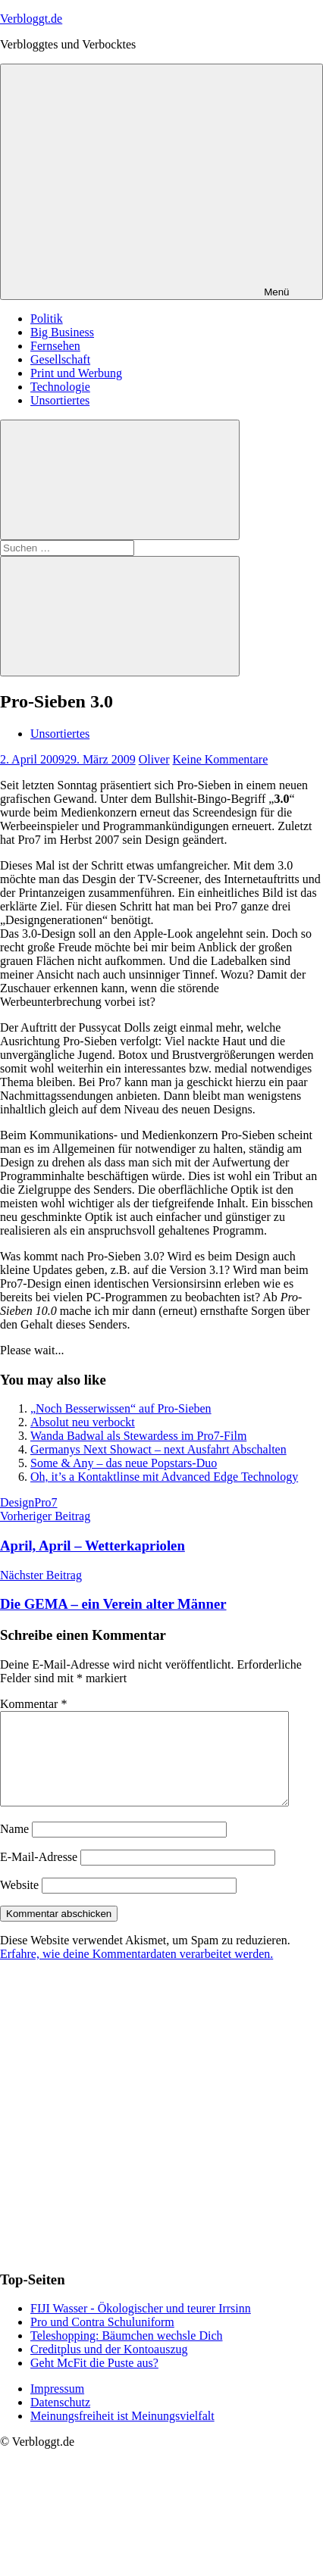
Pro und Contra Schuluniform (102, 2340)
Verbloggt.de (31, 18)
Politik (46, 318)
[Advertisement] (142, 2133)
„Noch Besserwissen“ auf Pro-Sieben (121, 1408)
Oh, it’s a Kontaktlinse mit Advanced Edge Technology (164, 1476)
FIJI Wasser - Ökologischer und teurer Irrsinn (140, 2326)
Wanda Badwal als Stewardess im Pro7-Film (138, 1435)
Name (14, 1847)
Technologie (60, 386)
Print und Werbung (76, 373)
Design (17, 1502)
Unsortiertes (59, 400)
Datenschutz (60, 2420)
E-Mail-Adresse (38, 1875)
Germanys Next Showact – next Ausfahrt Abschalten (158, 1449)
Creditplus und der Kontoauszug (109, 2367)
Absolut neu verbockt (82, 1422)
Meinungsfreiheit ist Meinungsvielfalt (122, 2434)
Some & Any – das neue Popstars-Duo (123, 1463)
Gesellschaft (60, 359)
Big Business (62, 332)
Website (19, 1903)
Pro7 (45, 1502)
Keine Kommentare (220, 759)
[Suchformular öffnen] (120, 480)
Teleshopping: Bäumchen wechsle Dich (126, 2353)
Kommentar (33, 1703)
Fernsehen (55, 345)
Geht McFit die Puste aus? (94, 2381)
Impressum (57, 2406)
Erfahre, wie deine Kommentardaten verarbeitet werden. (136, 1972)
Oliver (154, 759)
